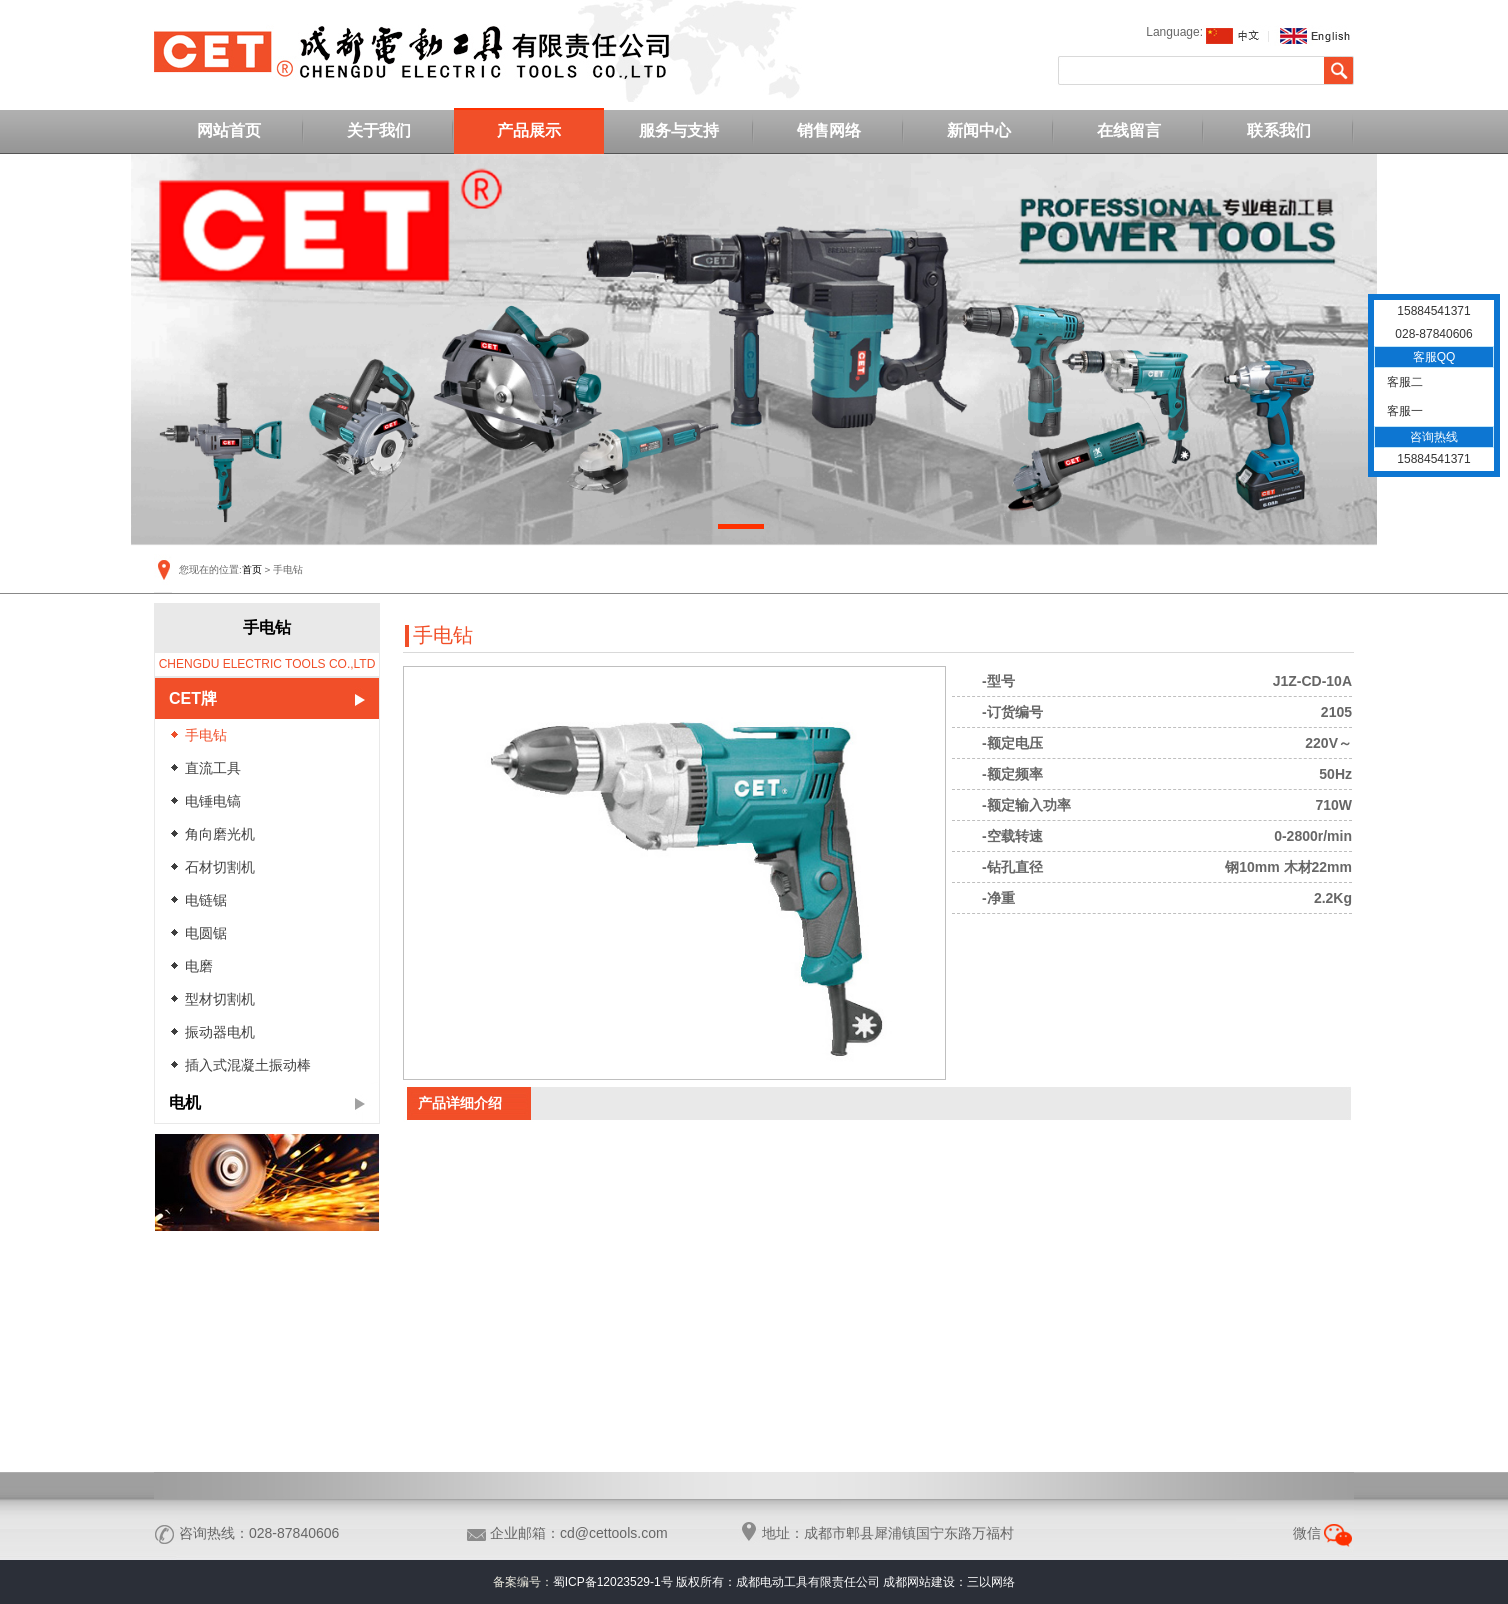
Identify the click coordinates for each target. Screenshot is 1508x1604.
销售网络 (829, 130)
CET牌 (193, 698)
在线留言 (1129, 130)
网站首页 (229, 130)
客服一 (1403, 411)
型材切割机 (220, 999)
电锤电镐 (213, 801)
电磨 (199, 966)
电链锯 (206, 900)
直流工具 (213, 768)
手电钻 (206, 735)
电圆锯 (206, 933)
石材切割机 (220, 867)
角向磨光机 (220, 834)
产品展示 (529, 130)
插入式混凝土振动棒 (248, 1065)
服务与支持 (679, 130)
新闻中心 (979, 130)
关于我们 (379, 130)
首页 (252, 569)
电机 (185, 1102)
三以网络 (991, 1582)
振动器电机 (220, 1032)
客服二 (1403, 382)
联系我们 (1279, 130)
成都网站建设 (919, 1582)
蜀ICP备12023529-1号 (613, 1582)
